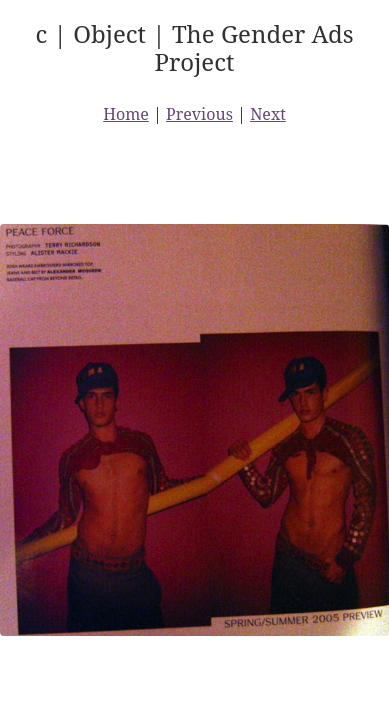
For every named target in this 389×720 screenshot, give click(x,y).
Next (268, 114)
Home (126, 114)
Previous (199, 114)
